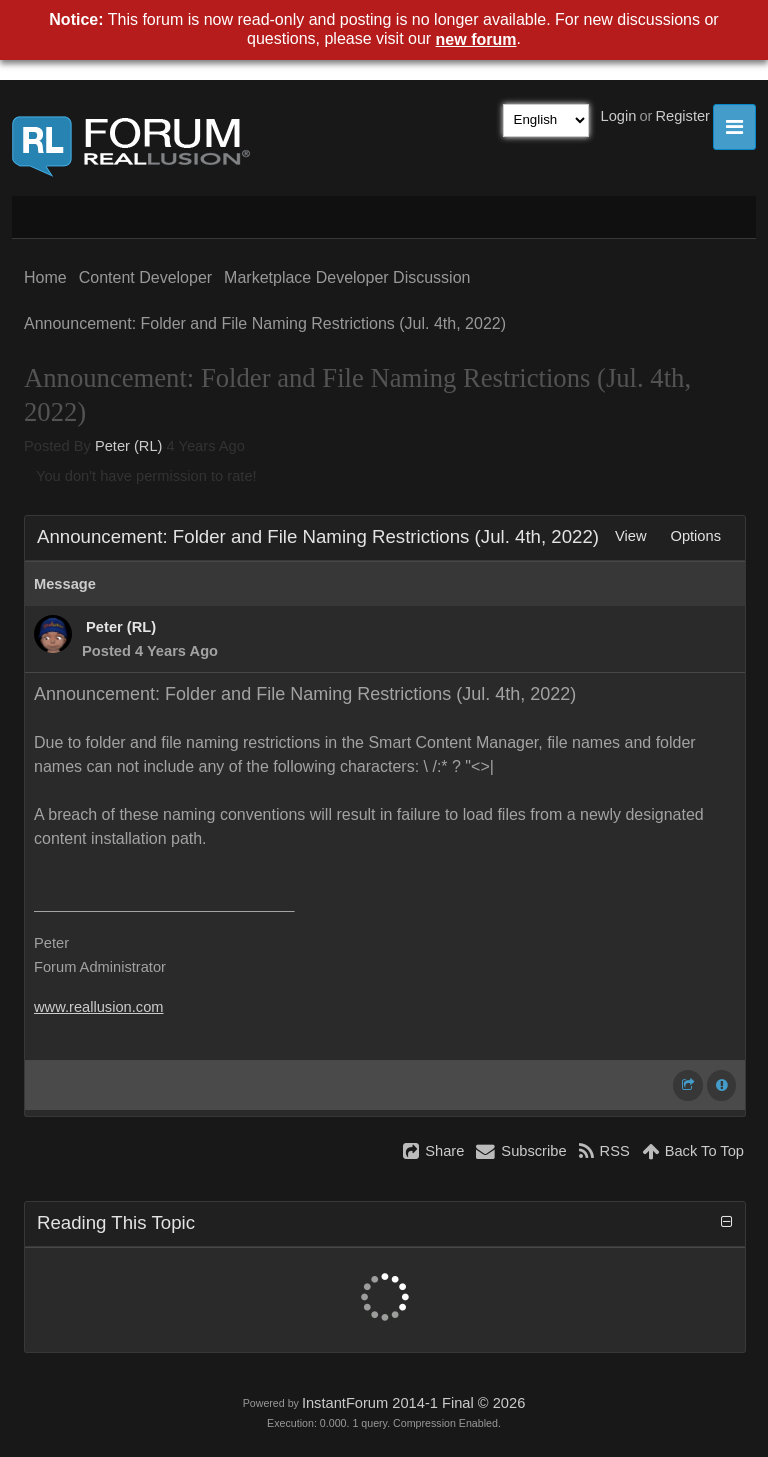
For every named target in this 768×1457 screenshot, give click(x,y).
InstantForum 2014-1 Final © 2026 (413, 1403)
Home (45, 277)
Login (619, 116)
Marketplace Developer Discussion (347, 277)
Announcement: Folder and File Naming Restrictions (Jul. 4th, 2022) (265, 323)
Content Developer (145, 277)
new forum (476, 39)
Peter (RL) (129, 446)
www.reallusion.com (99, 1007)
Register (682, 116)
